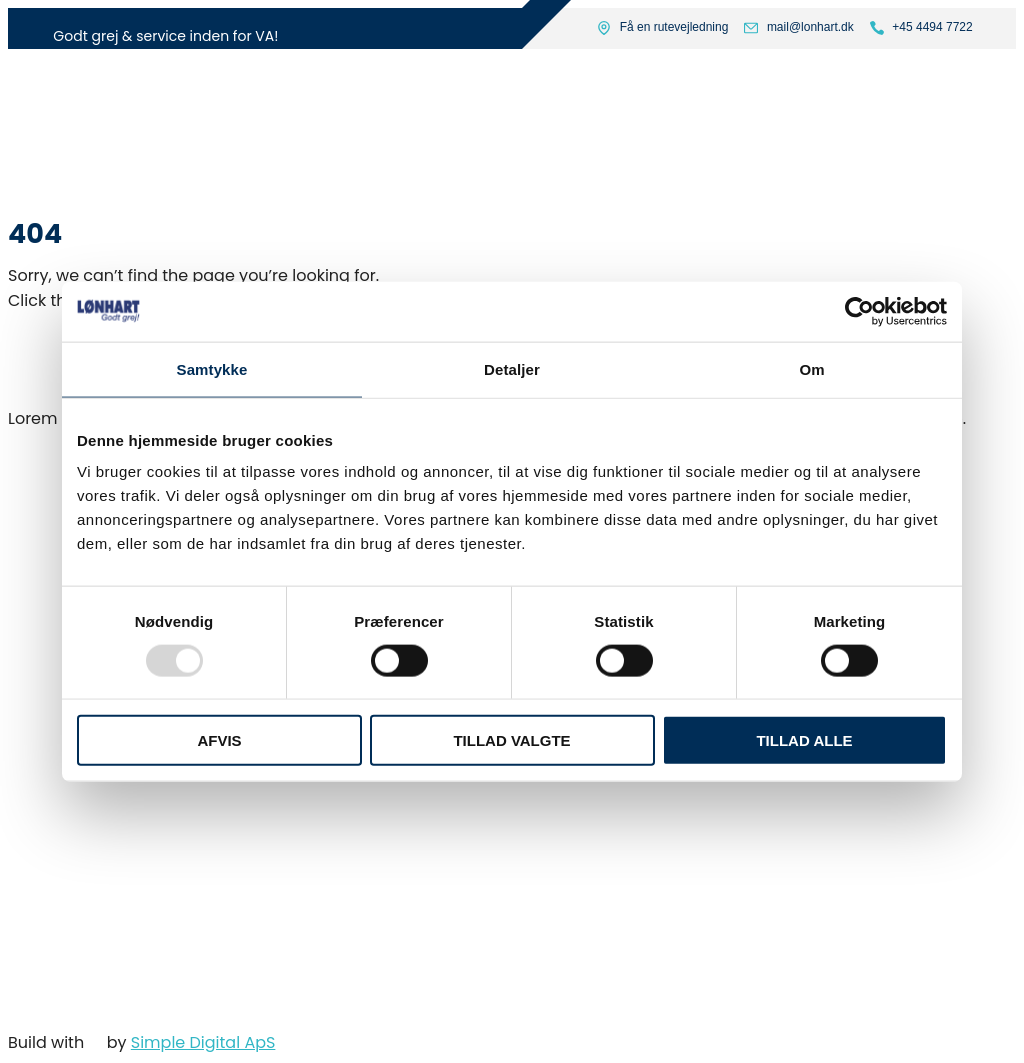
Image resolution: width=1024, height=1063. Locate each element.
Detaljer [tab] (512, 368)
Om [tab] (811, 368)
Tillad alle (804, 740)
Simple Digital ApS (203, 1042)
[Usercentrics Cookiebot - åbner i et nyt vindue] (859, 311)
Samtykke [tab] (212, 368)
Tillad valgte (511, 740)
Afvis (219, 740)
